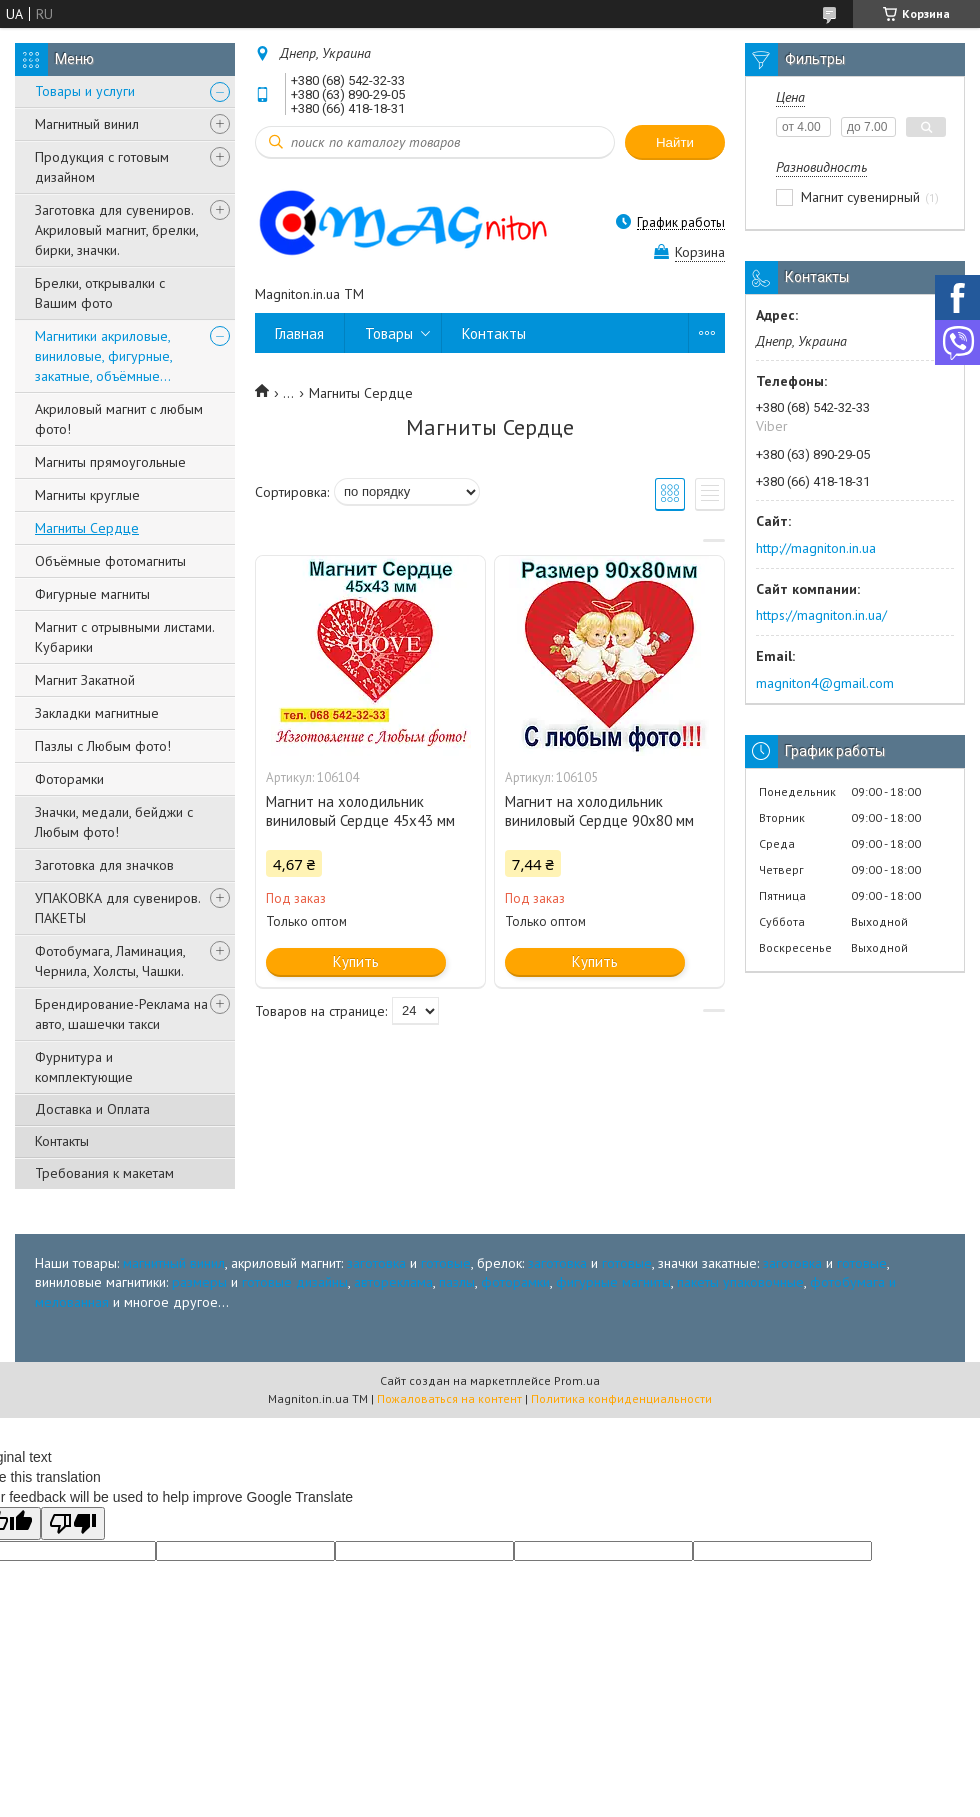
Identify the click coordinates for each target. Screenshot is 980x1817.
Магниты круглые (87, 495)
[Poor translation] (73, 1523)
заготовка (376, 1263)
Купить (356, 961)
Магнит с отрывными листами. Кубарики (124, 637)
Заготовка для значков (104, 865)
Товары (389, 333)
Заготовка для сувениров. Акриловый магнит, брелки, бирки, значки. (116, 230)
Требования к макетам (104, 1173)
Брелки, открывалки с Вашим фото (100, 293)
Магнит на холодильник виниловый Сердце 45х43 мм (360, 811)
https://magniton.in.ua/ (821, 615)
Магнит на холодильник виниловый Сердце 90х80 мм (599, 811)
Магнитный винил (87, 124)
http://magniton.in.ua (816, 548)
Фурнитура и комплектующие (84, 1067)
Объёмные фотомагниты (110, 561)
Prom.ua (577, 1380)
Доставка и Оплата (92, 1109)
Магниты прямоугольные (110, 462)
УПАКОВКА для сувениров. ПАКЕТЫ (117, 908)
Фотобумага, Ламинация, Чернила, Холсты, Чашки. (110, 961)
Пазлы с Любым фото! (103, 746)
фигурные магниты (613, 1282)
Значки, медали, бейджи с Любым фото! (114, 822)
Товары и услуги (85, 91)
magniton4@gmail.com (825, 683)
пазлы (457, 1282)
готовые (446, 1263)
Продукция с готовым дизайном (102, 167)
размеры (199, 1282)
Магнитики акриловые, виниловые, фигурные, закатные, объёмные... (103, 356)
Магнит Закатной (85, 680)
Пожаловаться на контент (449, 1398)
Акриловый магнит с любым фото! (119, 419)
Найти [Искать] (675, 142)
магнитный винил (174, 1263)
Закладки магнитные (97, 713)
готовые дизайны (295, 1282)
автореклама (393, 1282)
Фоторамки (69, 779)
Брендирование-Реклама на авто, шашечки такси (121, 1014)
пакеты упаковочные (740, 1282)
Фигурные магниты (92, 594)
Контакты (62, 1141)
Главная (299, 333)
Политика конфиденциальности (621, 1398)
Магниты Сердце (87, 528)
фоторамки (515, 1282)
